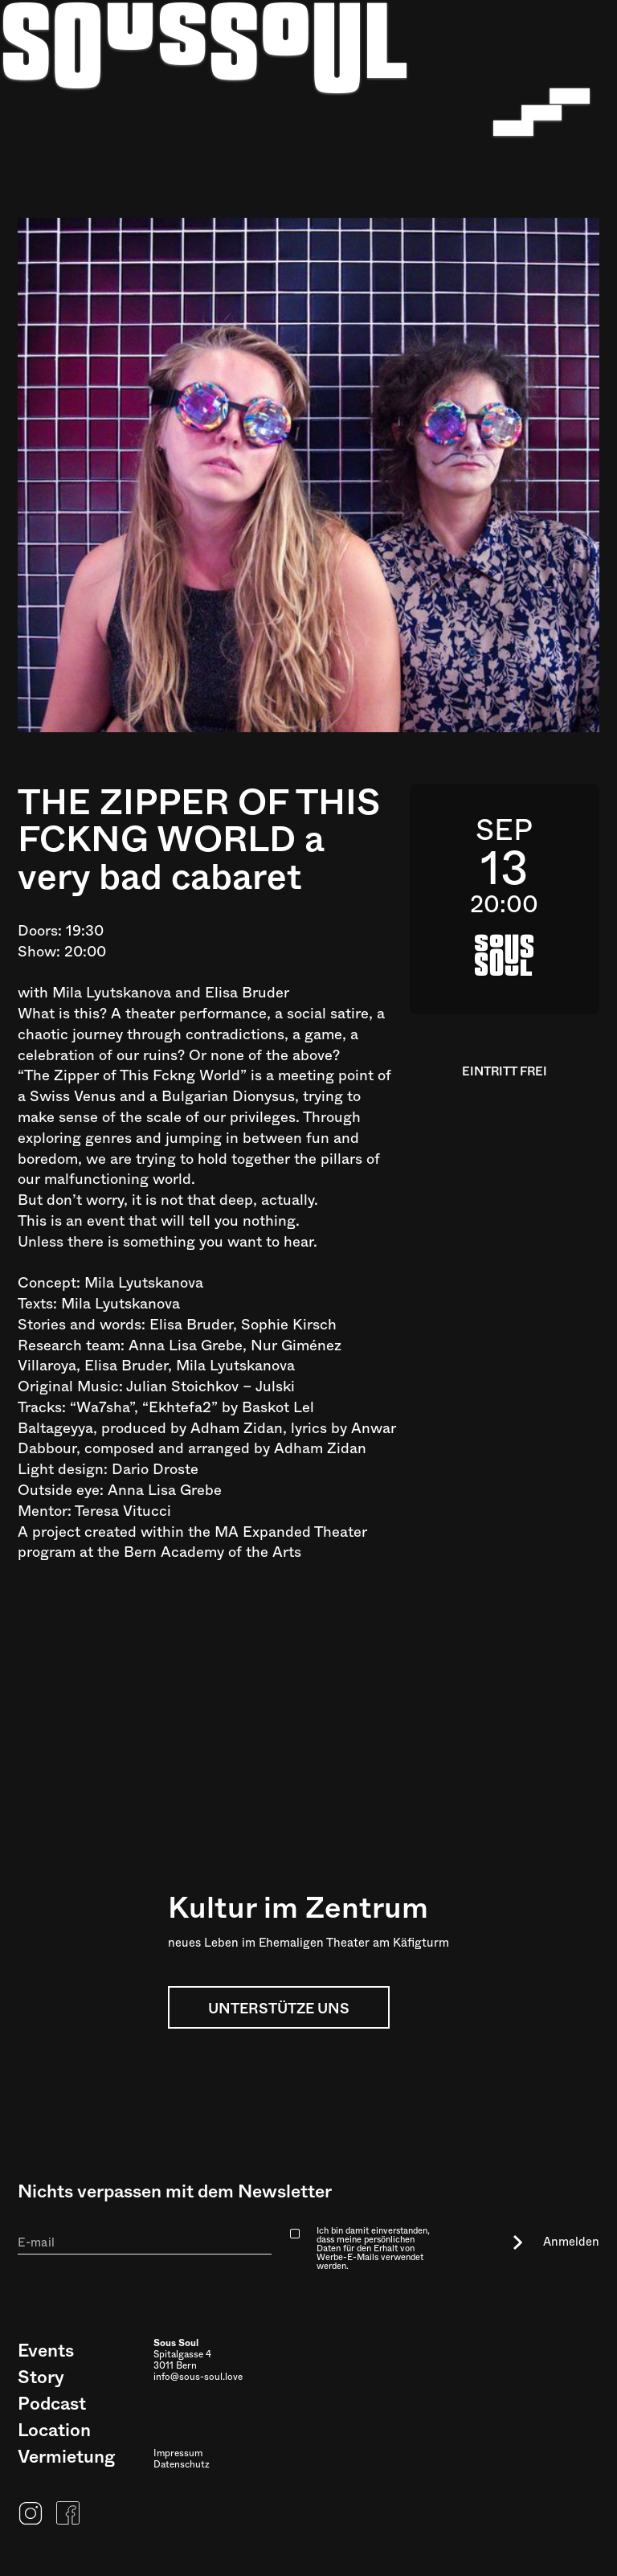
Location (54, 2430)
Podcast (52, 2404)
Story (41, 2377)
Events (46, 2351)
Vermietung (66, 2457)
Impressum (177, 2453)
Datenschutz (181, 2465)
